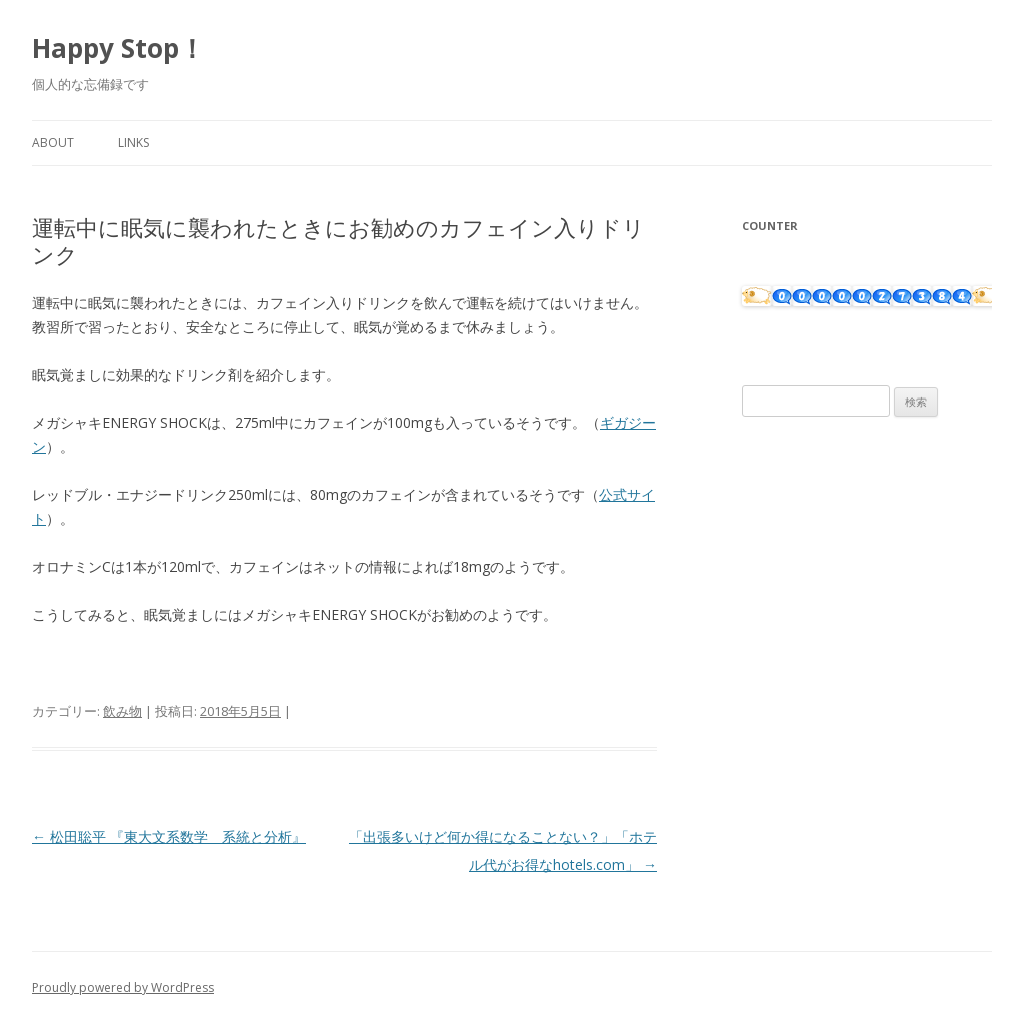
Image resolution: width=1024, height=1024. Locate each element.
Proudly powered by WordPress (123, 987)
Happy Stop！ (118, 48)
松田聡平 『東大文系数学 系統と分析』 (169, 836)
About (53, 142)
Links (133, 142)
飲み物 (122, 711)
